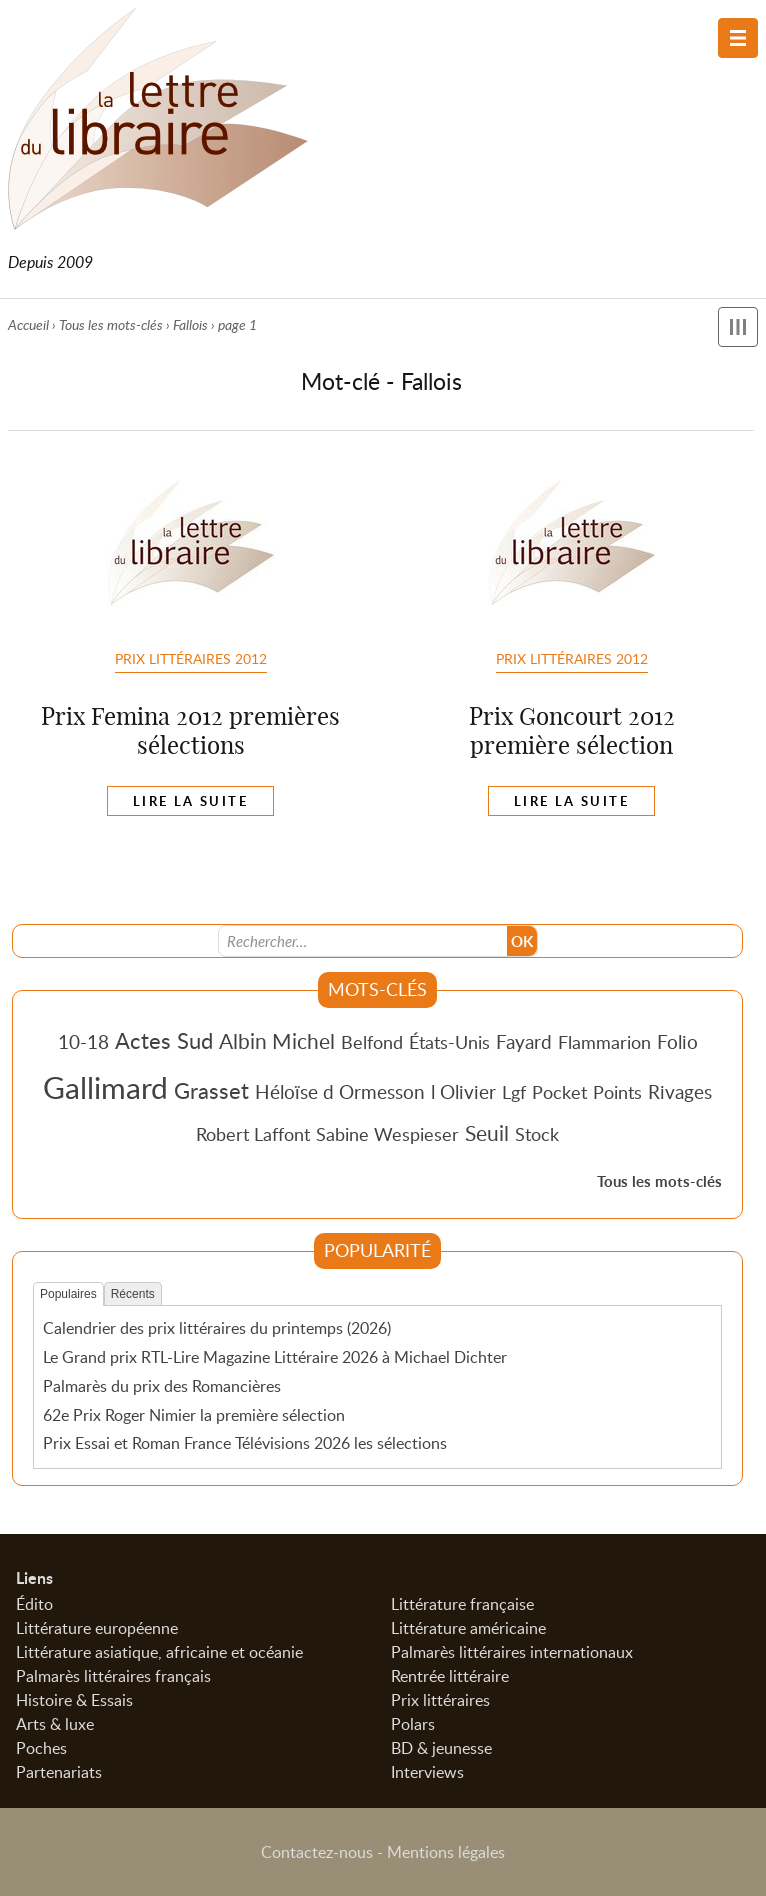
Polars (413, 1724)
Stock (537, 1134)
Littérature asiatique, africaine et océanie (159, 1652)
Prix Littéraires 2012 (191, 658)
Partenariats (59, 1772)
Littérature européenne (97, 1628)
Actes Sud (164, 1040)
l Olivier (463, 1091)
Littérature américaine (468, 1628)
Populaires (68, 1294)
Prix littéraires (440, 1700)
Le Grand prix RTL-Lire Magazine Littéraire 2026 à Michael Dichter (275, 1357)
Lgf (514, 1092)
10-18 (83, 1041)
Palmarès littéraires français (113, 1676)
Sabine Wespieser (387, 1134)
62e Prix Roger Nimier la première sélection (194, 1415)
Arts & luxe (55, 1724)
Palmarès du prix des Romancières (162, 1386)
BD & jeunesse (441, 1748)
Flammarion (604, 1042)
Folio (677, 1041)
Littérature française (462, 1604)
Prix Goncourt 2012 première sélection (572, 730)
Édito (34, 1604)
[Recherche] (363, 941)
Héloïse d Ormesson (340, 1091)
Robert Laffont (253, 1134)
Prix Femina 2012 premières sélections (190, 730)
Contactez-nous (317, 1852)
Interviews (427, 1772)
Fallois (190, 324)
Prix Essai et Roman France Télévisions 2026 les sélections (245, 1443)
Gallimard (105, 1087)
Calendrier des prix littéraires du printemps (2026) (217, 1328)
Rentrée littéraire (450, 1676)
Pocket (559, 1092)
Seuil (487, 1133)
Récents (133, 1294)
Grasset (211, 1090)
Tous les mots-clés (111, 324)
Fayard (524, 1041)
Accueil (28, 324)
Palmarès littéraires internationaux (512, 1652)
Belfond (372, 1042)
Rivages (680, 1091)
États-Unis (449, 1042)
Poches (41, 1748)
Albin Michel (277, 1041)
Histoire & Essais (74, 1700)
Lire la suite (190, 801)
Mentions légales (446, 1852)
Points (617, 1092)
